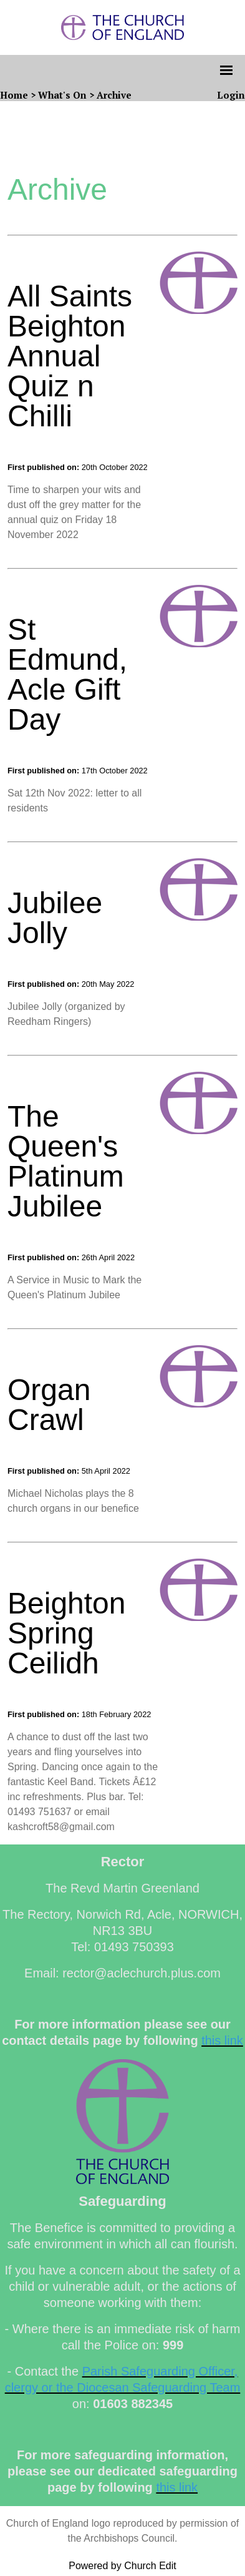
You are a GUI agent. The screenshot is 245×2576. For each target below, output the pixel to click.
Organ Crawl (48, 1404)
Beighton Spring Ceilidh (66, 1633)
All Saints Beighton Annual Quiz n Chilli (69, 356)
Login (231, 95)
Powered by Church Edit (122, 2565)
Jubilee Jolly (54, 917)
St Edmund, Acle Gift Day (67, 674)
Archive (114, 95)
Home (14, 95)
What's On (62, 95)
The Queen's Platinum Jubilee (65, 1161)
